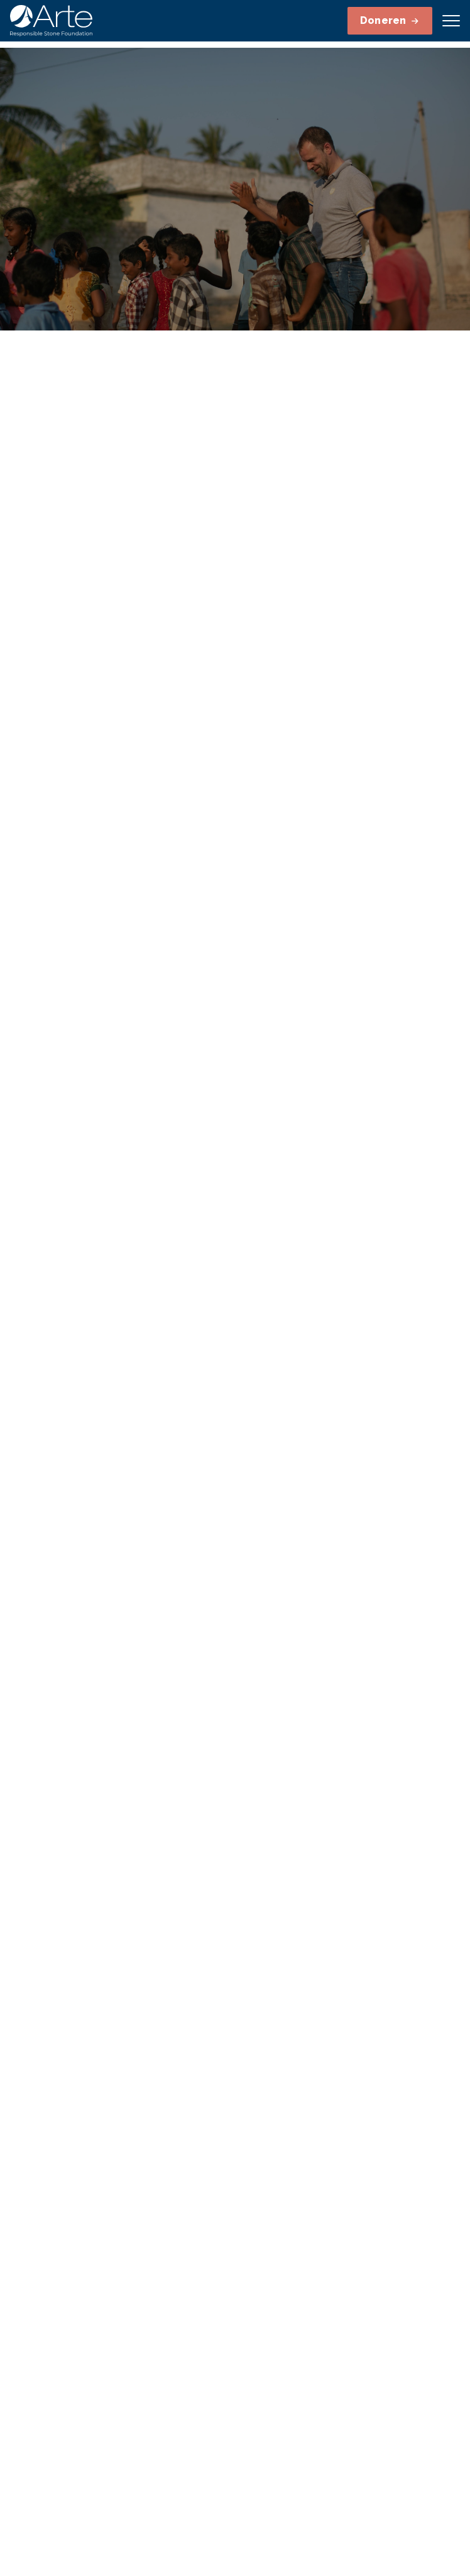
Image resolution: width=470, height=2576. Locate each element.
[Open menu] (451, 20)
